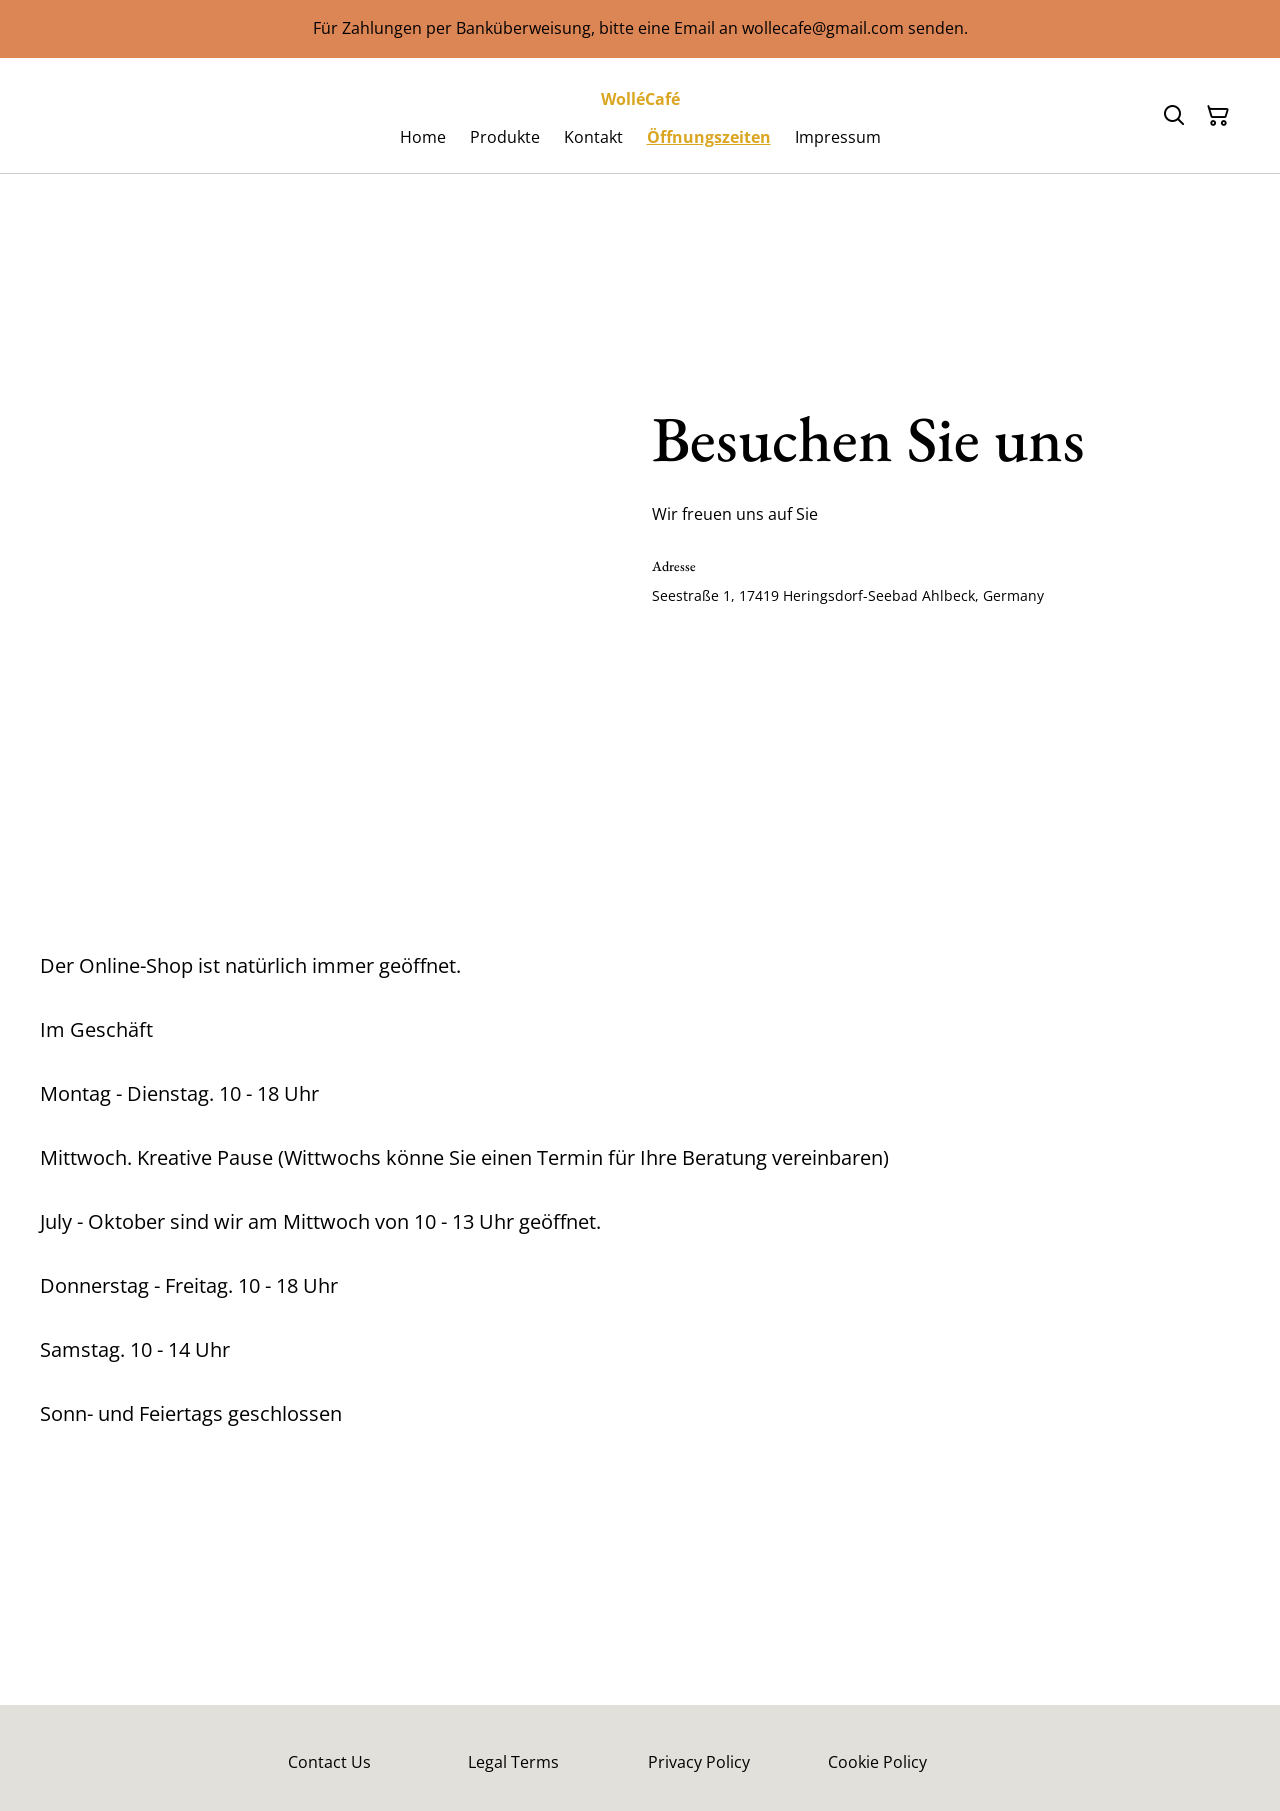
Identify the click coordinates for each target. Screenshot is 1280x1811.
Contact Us (329, 1762)
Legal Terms (513, 1762)
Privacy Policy (699, 1762)
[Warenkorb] (1218, 116)
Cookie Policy (877, 1762)
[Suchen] (1174, 116)
